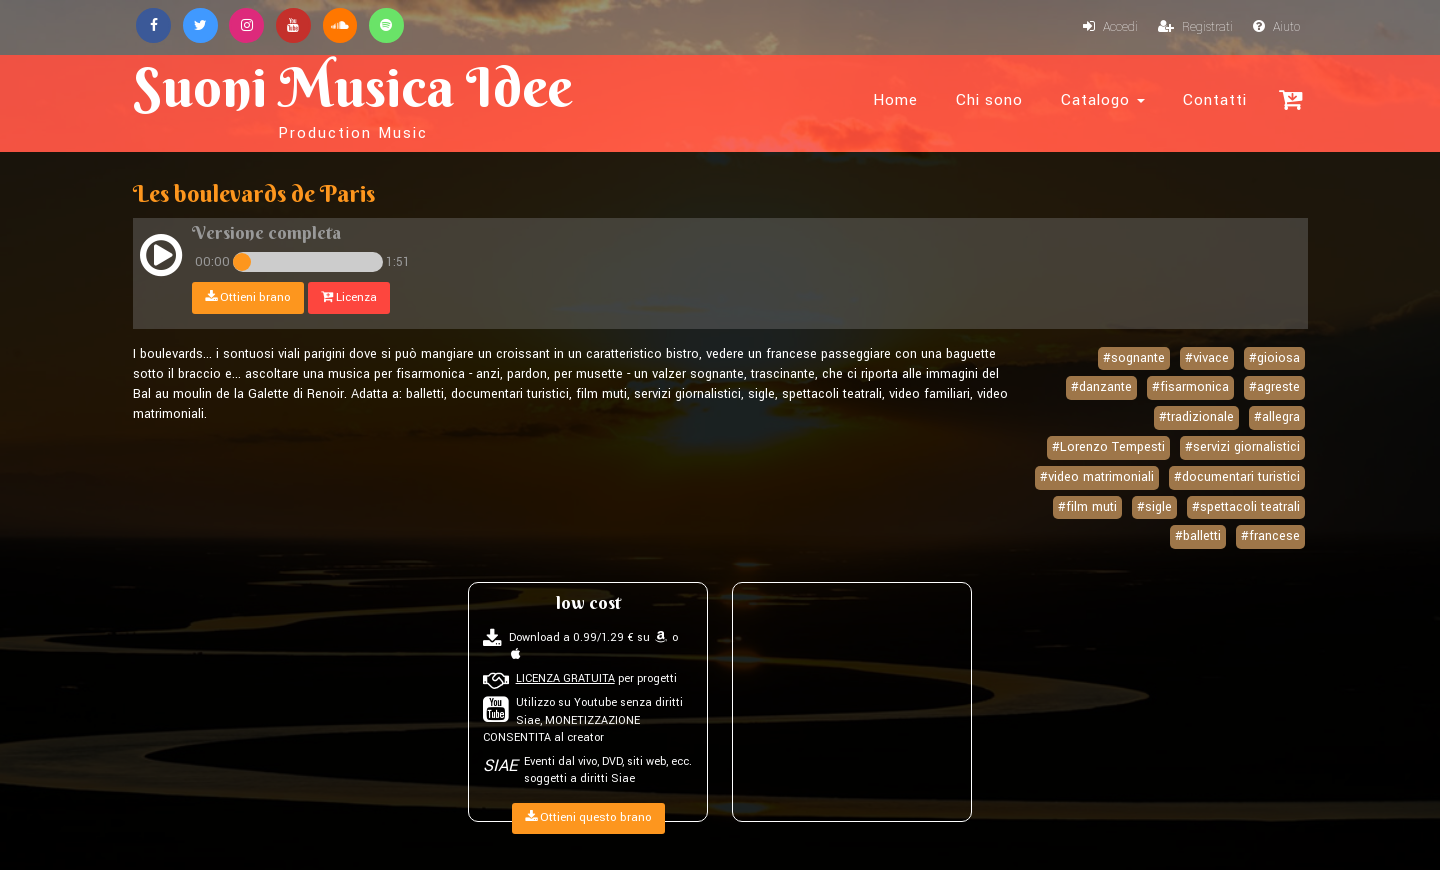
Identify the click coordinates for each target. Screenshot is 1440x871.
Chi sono (989, 100)
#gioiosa (1274, 358)
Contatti (1215, 100)
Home (895, 100)
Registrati (1194, 28)
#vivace (1207, 358)
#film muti (1087, 507)
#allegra (1277, 418)
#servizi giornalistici (1242, 448)
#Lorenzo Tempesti (1108, 448)
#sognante (1134, 358)
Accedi (1109, 28)
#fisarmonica (1190, 388)
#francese (1270, 537)
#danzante (1101, 388)
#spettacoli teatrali (1246, 507)
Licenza (349, 297)
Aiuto (1276, 28)
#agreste (1274, 388)
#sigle (1154, 507)
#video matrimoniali (1097, 477)
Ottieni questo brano (588, 818)
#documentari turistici (1237, 477)
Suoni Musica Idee (356, 98)
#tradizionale (1196, 418)
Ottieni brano (248, 297)
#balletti (1198, 537)
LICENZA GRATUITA (565, 679)
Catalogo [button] (1103, 100)
